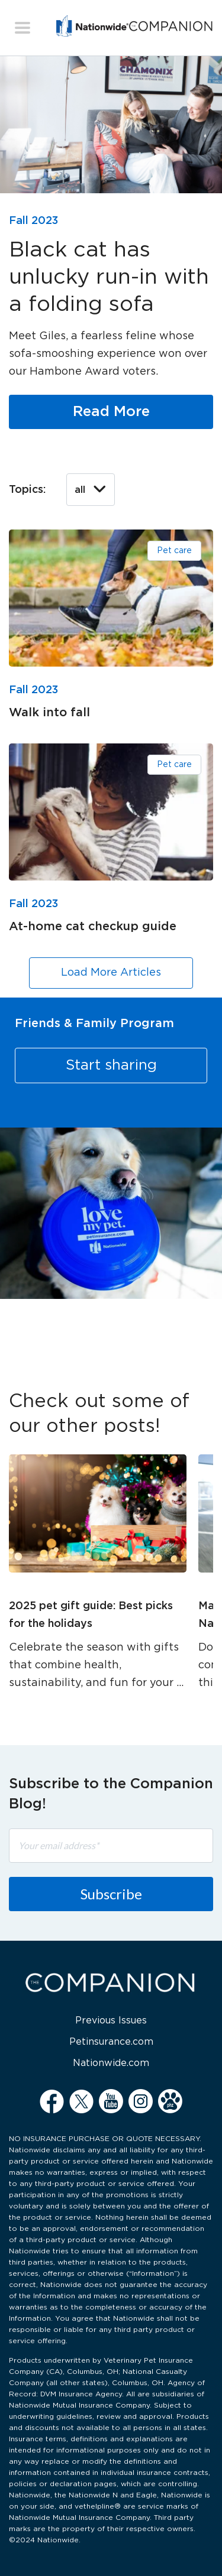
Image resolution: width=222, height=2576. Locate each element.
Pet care (174, 550)
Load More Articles (111, 972)
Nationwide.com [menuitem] (111, 2063)
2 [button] (119, 1320)
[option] (111, 1148)
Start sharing (111, 1065)
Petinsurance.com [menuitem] (111, 2042)
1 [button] (103, 1320)
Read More (111, 411)
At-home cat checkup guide (92, 926)
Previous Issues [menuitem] (111, 2020)
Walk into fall (49, 712)
